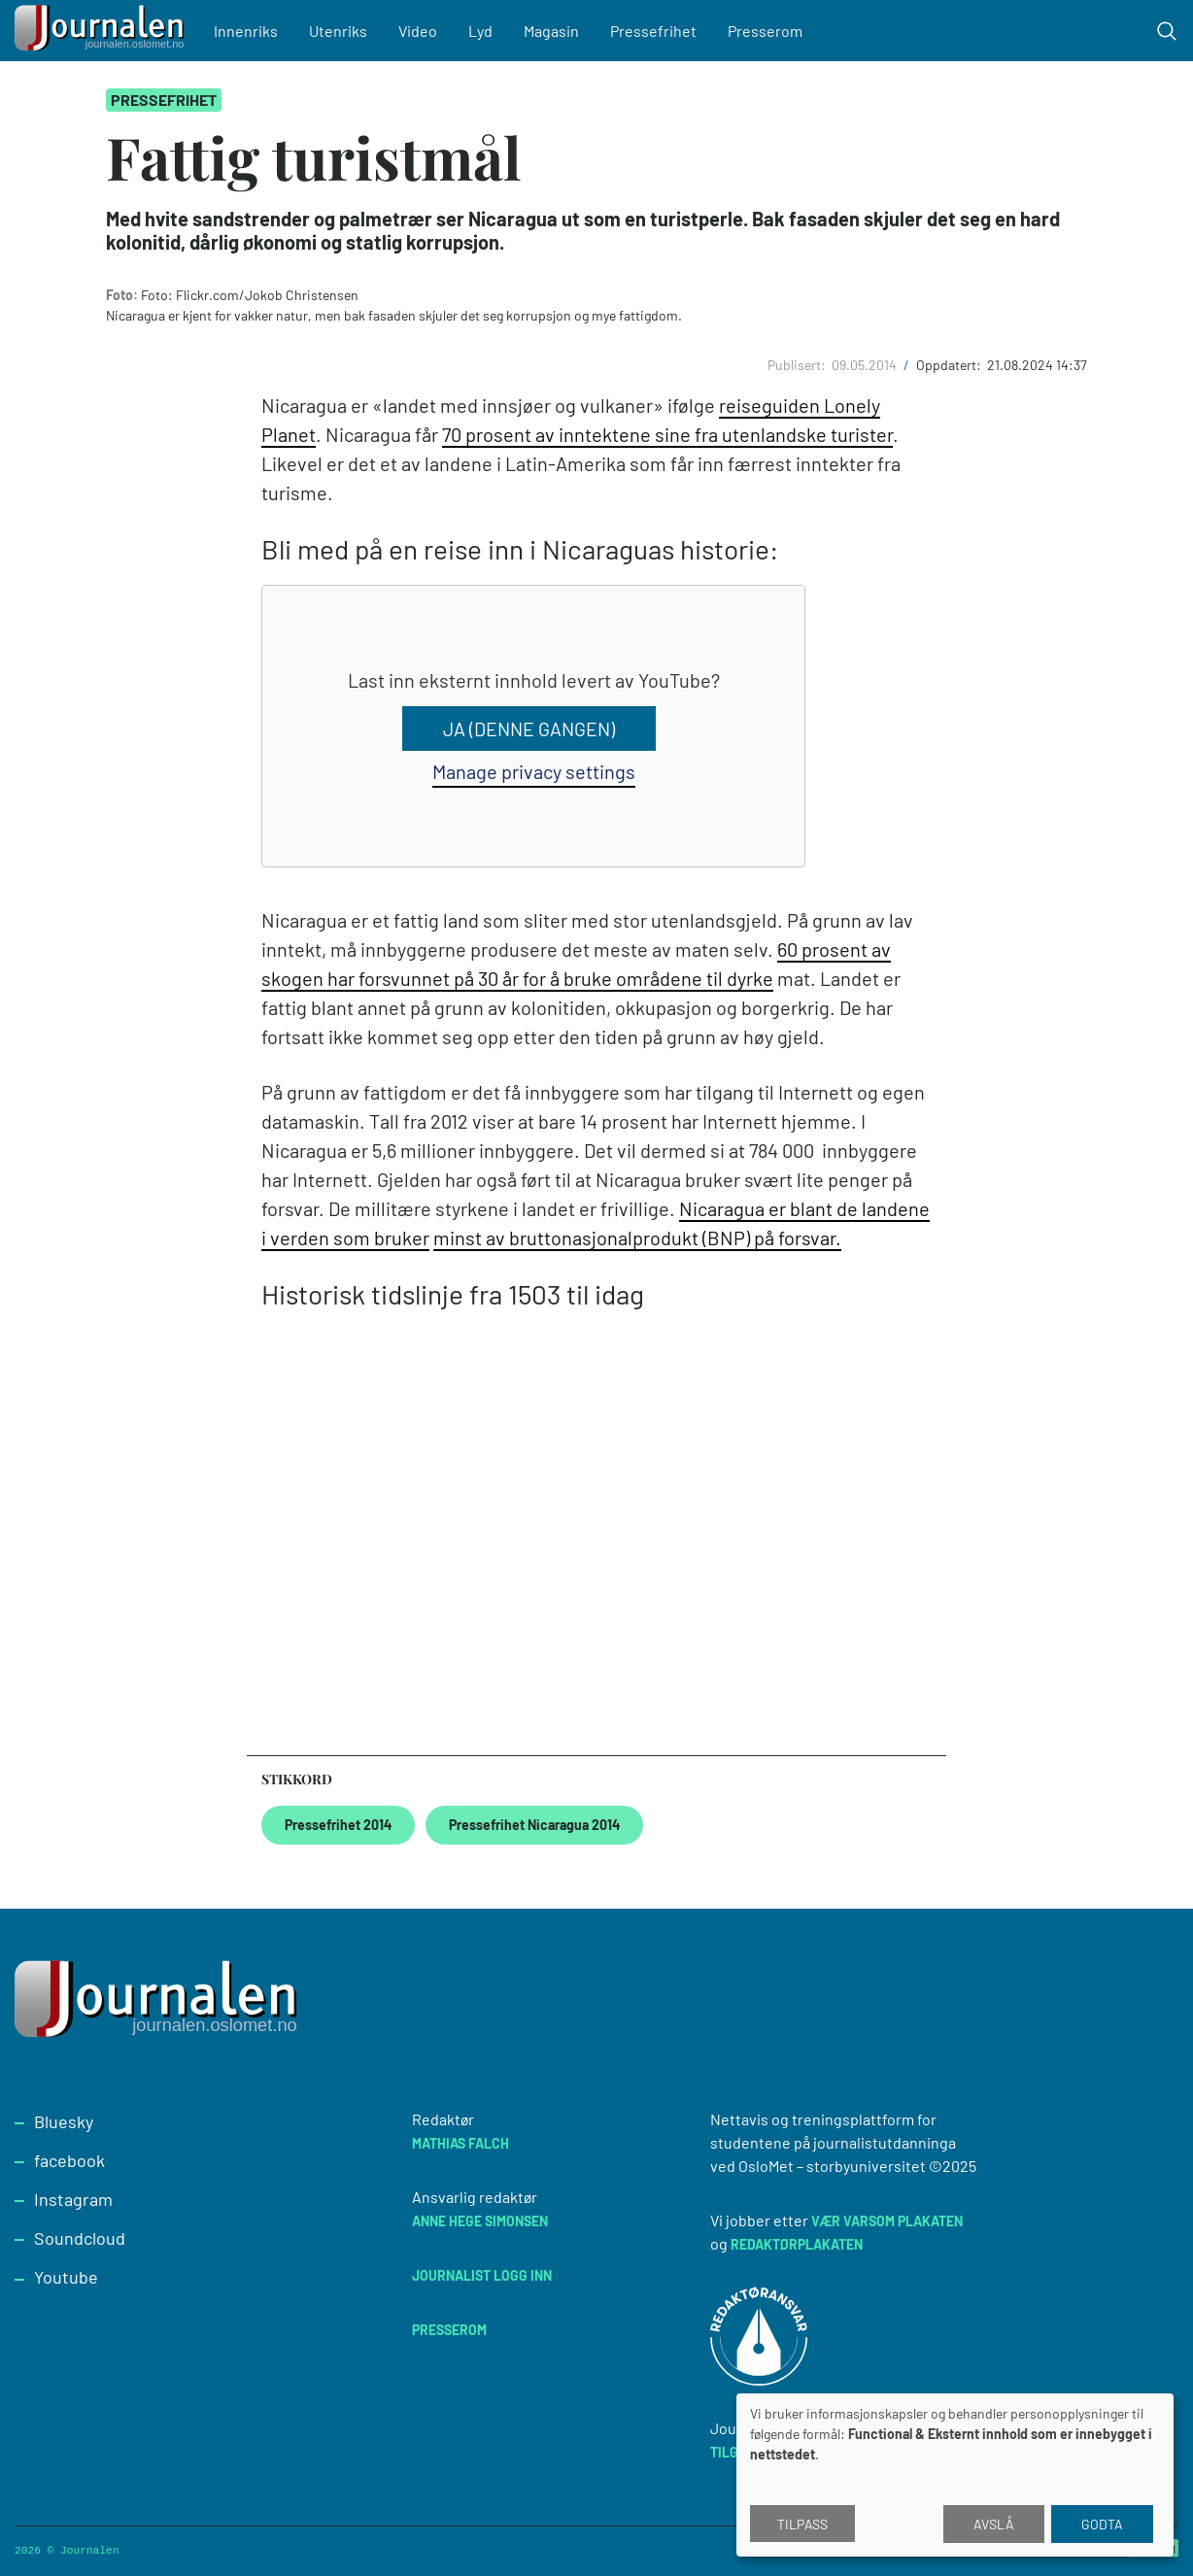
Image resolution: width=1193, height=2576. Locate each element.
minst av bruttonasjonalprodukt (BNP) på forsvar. (637, 1237)
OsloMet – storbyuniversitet (832, 2165)
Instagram (73, 2199)
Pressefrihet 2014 (338, 1824)
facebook (69, 2160)
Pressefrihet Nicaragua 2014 (534, 1824)
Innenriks (253, 30)
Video (424, 30)
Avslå (993, 2524)
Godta (1102, 2524)
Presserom (771, 30)
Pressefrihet (660, 30)
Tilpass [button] (802, 2524)
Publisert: (798, 364)
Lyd (487, 30)
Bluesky (63, 2121)
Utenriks (345, 30)
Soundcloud (79, 2238)
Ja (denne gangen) (528, 728)
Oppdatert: (950, 364)
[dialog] (955, 2475)
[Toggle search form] (1166, 31)
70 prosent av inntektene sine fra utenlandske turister (667, 434)
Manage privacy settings (533, 771)
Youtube (66, 2277)
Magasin (558, 30)
